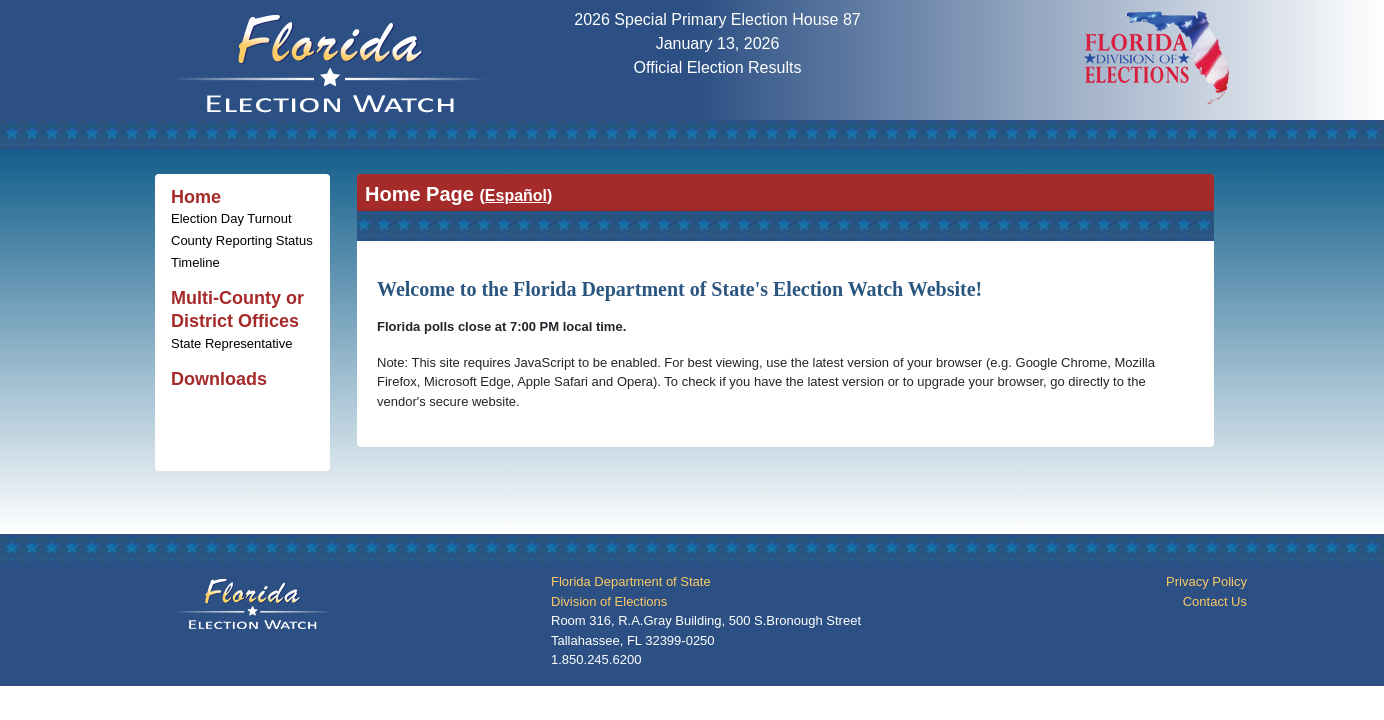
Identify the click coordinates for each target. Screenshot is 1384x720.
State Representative (231, 343)
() (515, 195)
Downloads (219, 379)
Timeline (195, 262)
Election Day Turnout (231, 218)
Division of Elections (609, 601)
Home (196, 197)
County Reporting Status (242, 240)
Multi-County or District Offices (237, 309)
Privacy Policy (1206, 581)
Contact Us (1215, 601)
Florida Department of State (631, 581)
